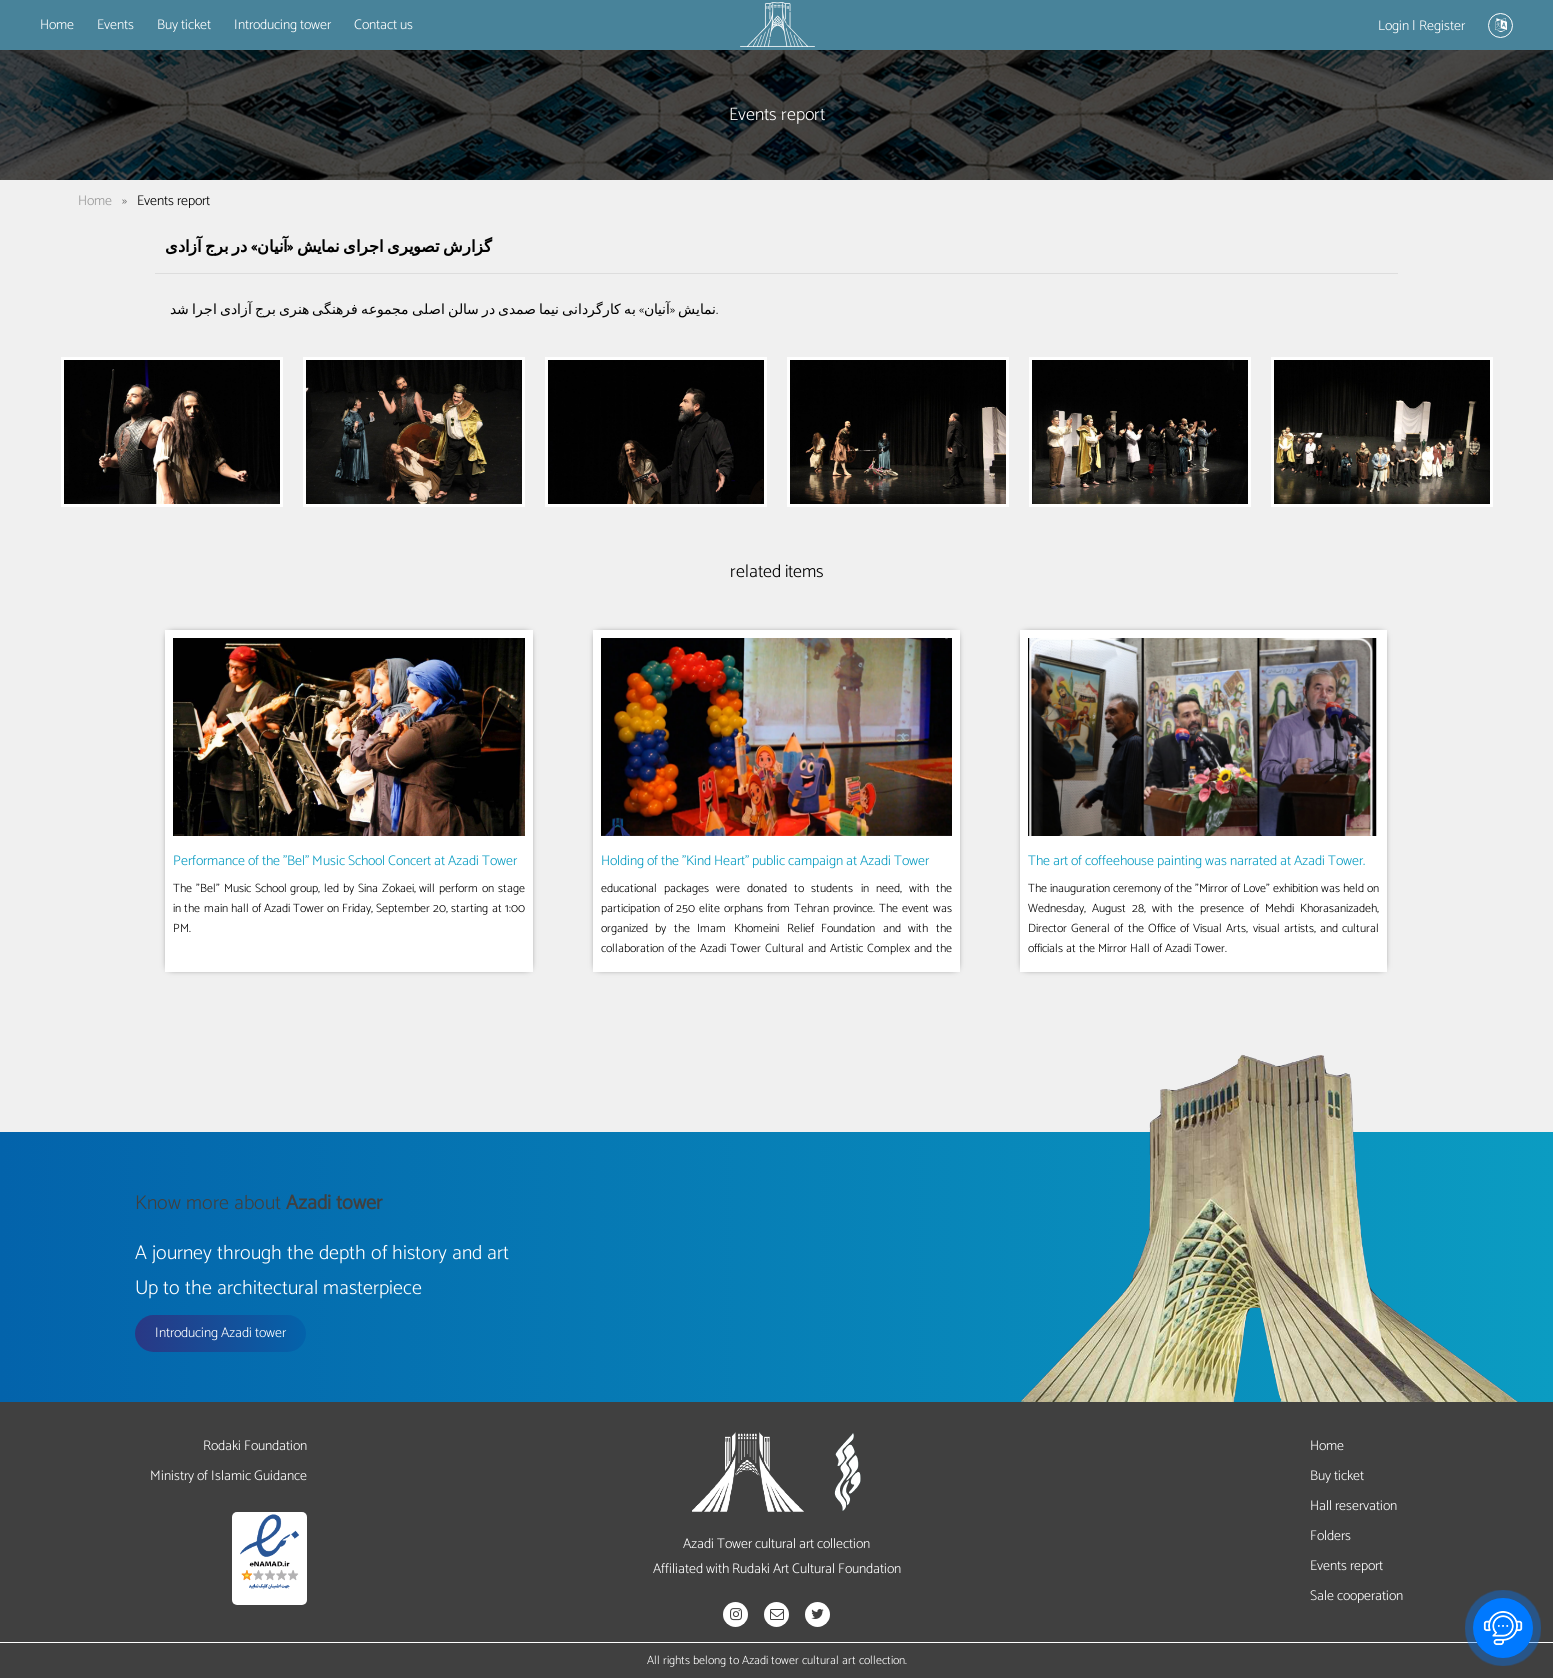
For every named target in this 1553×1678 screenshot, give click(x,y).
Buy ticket (184, 25)
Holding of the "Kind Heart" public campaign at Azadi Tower (765, 861)
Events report (1346, 1566)
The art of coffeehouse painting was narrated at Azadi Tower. (1196, 861)
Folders (1330, 1536)
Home (57, 25)
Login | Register (1421, 26)
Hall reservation (1353, 1506)
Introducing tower (282, 25)
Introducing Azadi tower (220, 1333)
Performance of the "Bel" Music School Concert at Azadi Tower (345, 861)
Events (115, 25)
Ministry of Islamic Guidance (228, 1476)
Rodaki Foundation (255, 1446)
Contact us (383, 25)
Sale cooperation (1356, 1596)
